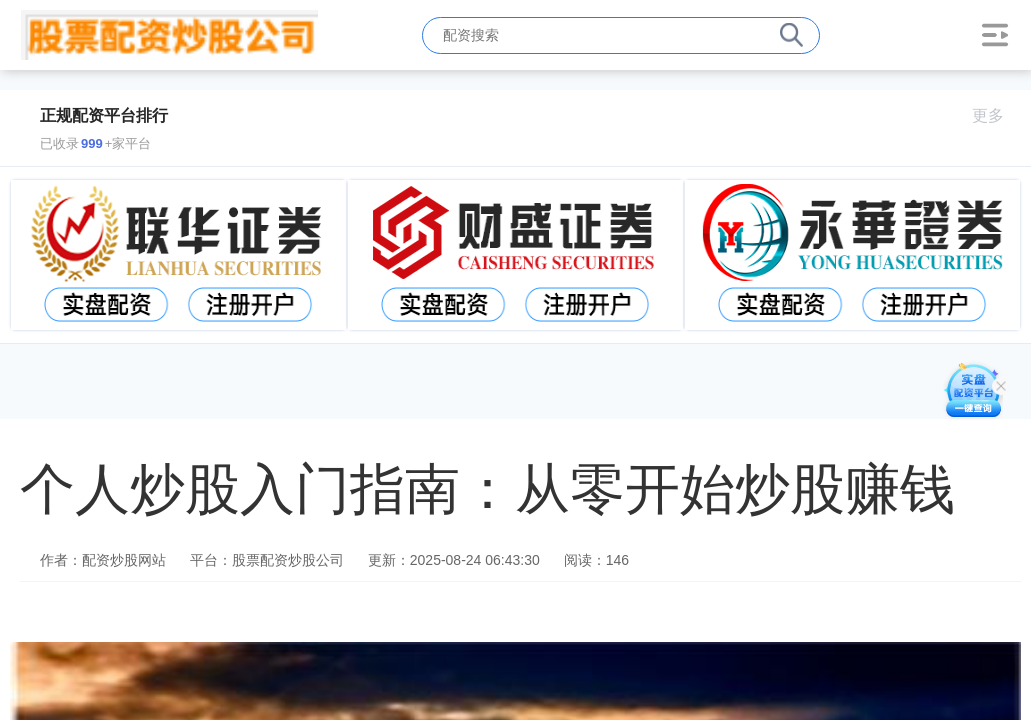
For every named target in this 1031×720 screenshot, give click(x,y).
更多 (996, 115)
